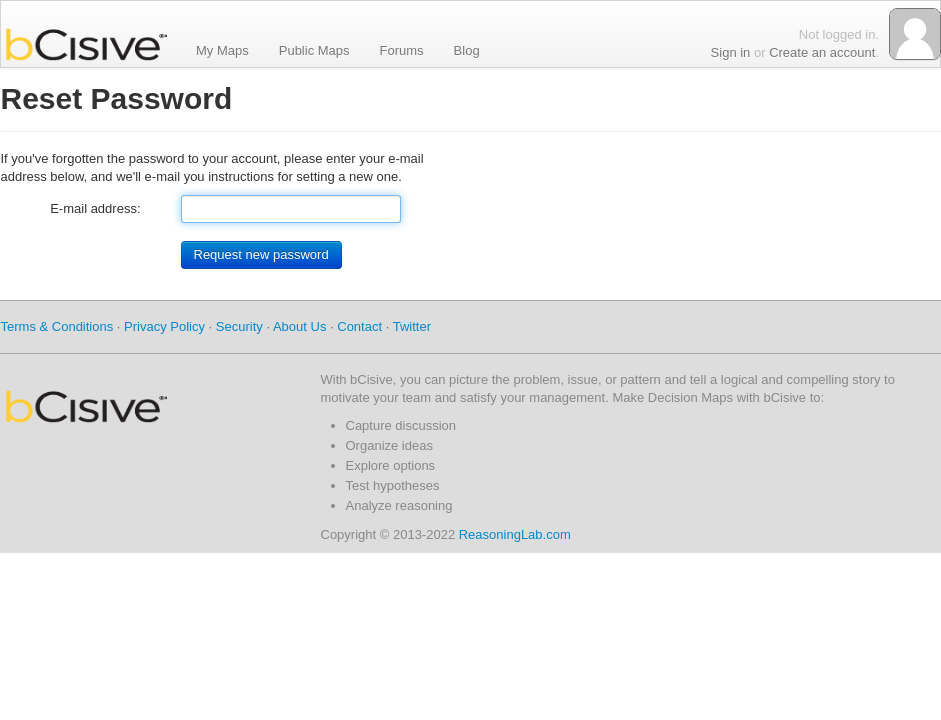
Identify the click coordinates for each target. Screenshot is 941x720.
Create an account (822, 52)
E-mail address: (95, 208)
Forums (402, 50)
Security (239, 326)
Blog (467, 50)
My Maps (222, 50)
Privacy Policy (164, 326)
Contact (359, 326)
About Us (299, 326)
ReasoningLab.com (515, 534)
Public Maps (314, 50)
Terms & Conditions (57, 326)
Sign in (731, 52)
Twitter (412, 326)
